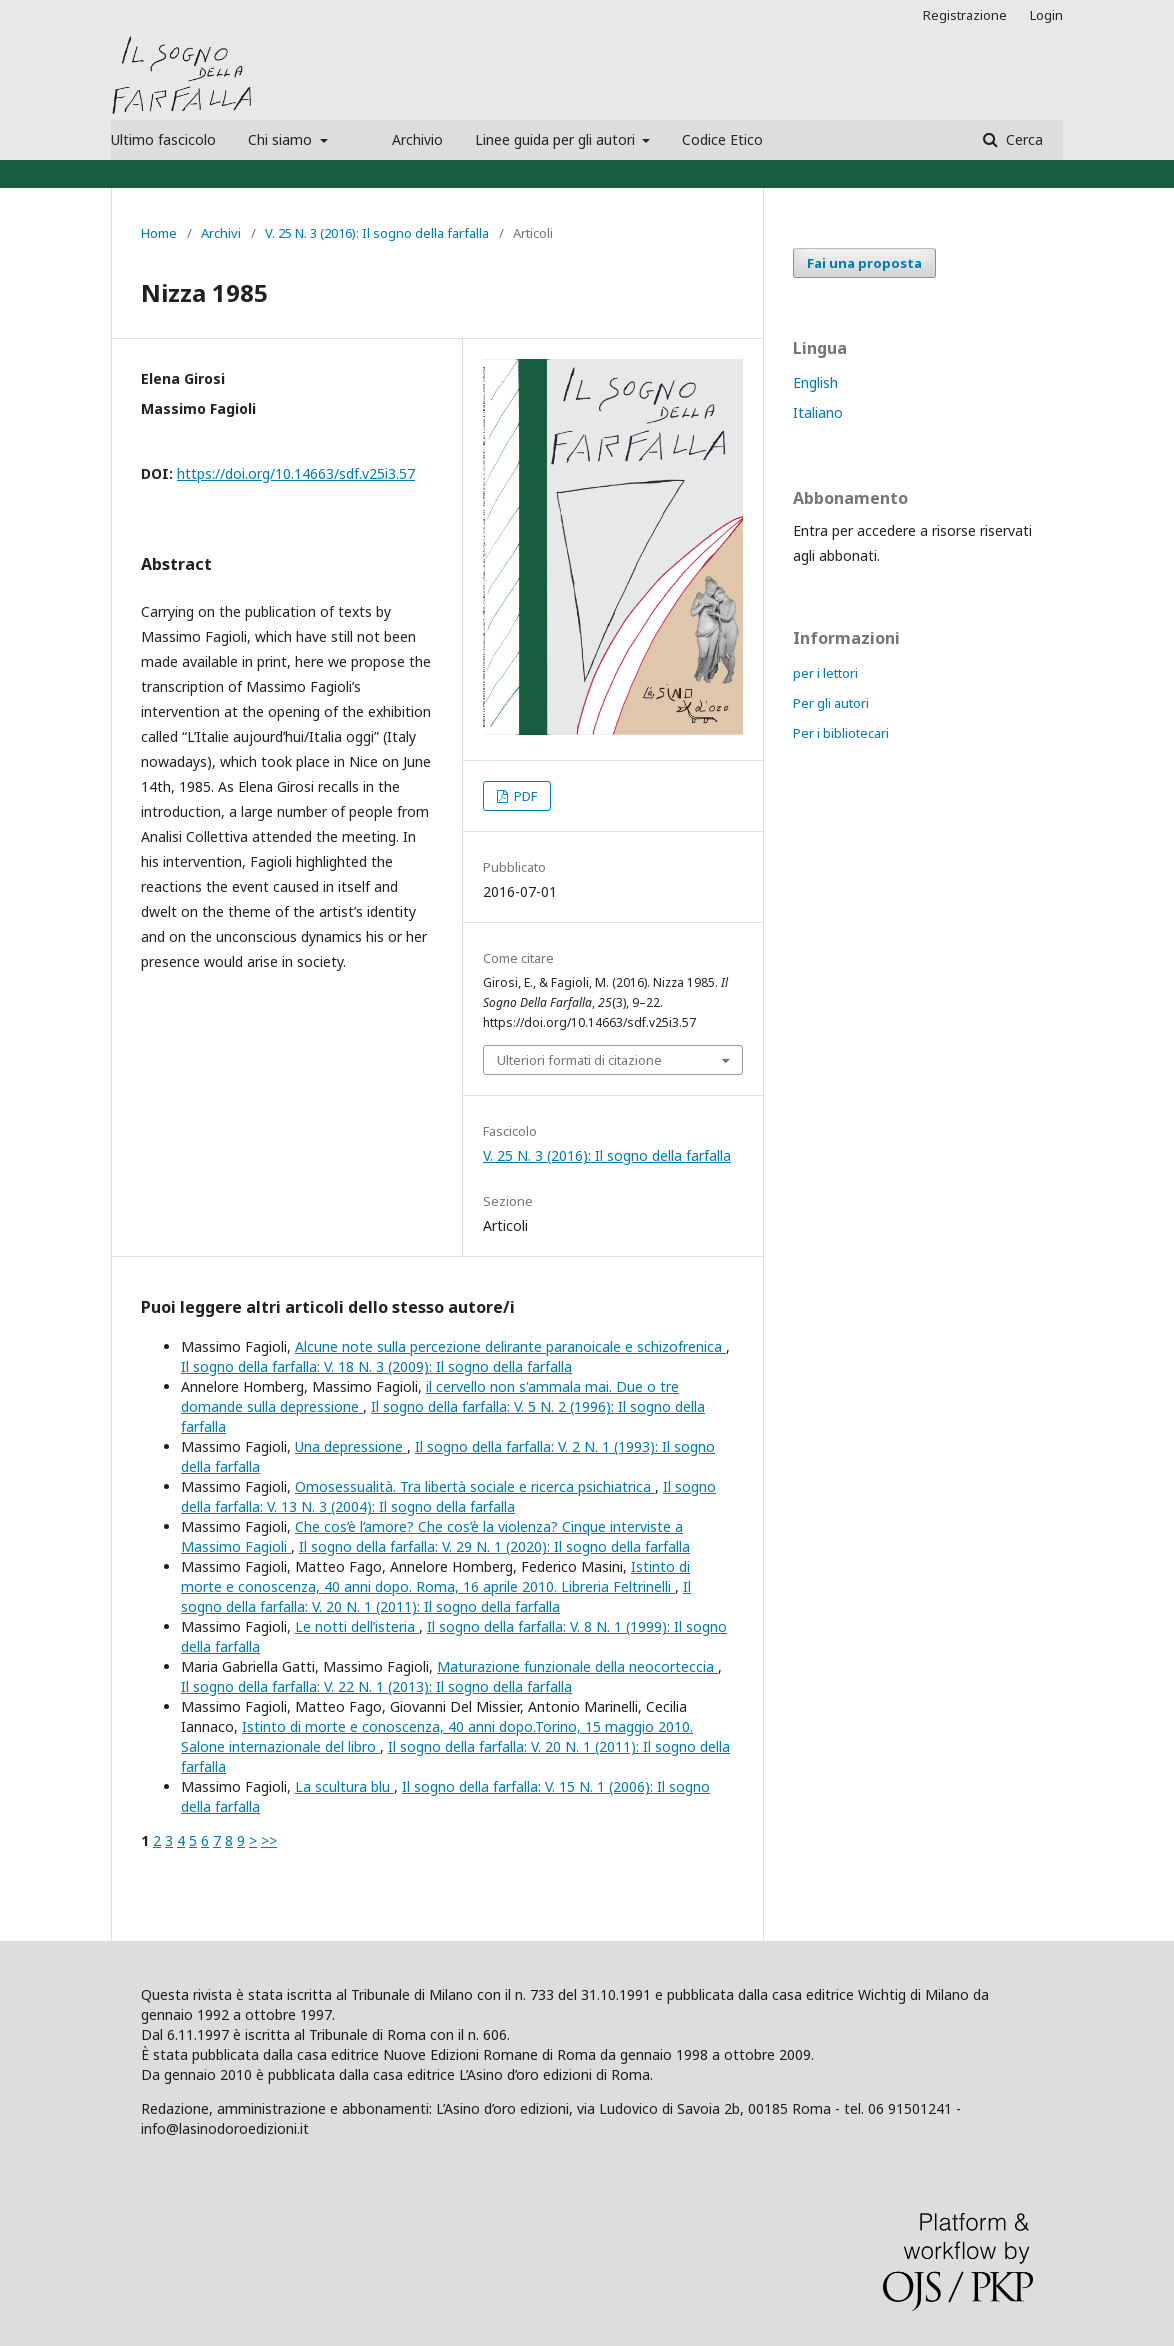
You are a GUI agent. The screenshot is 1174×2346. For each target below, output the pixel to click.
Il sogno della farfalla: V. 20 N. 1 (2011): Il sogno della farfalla (436, 1596)
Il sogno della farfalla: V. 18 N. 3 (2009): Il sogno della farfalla (376, 1366)
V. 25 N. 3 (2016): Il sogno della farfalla (377, 233)
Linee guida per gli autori (557, 139)
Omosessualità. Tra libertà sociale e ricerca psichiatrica (475, 1486)
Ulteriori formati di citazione (579, 1060)
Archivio (417, 139)
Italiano (818, 412)
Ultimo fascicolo (163, 139)
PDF (524, 796)
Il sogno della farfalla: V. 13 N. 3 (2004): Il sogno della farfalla (448, 1496)
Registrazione (965, 15)
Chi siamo (282, 139)
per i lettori (825, 673)
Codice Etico (722, 139)
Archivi (221, 233)
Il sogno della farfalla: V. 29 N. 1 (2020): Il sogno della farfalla (494, 1546)
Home (159, 233)
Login (1046, 15)
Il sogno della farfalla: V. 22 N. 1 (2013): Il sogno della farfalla (376, 1686)
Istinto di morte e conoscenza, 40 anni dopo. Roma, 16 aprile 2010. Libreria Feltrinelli (435, 1576)
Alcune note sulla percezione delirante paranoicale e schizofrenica (510, 1346)
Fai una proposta (864, 263)
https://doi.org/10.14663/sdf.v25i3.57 (296, 473)
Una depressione (351, 1446)
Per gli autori (831, 703)
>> (269, 1840)
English (815, 382)
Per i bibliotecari (841, 733)
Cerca (1022, 139)
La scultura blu (344, 1786)
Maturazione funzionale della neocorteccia (577, 1666)
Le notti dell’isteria (357, 1626)
